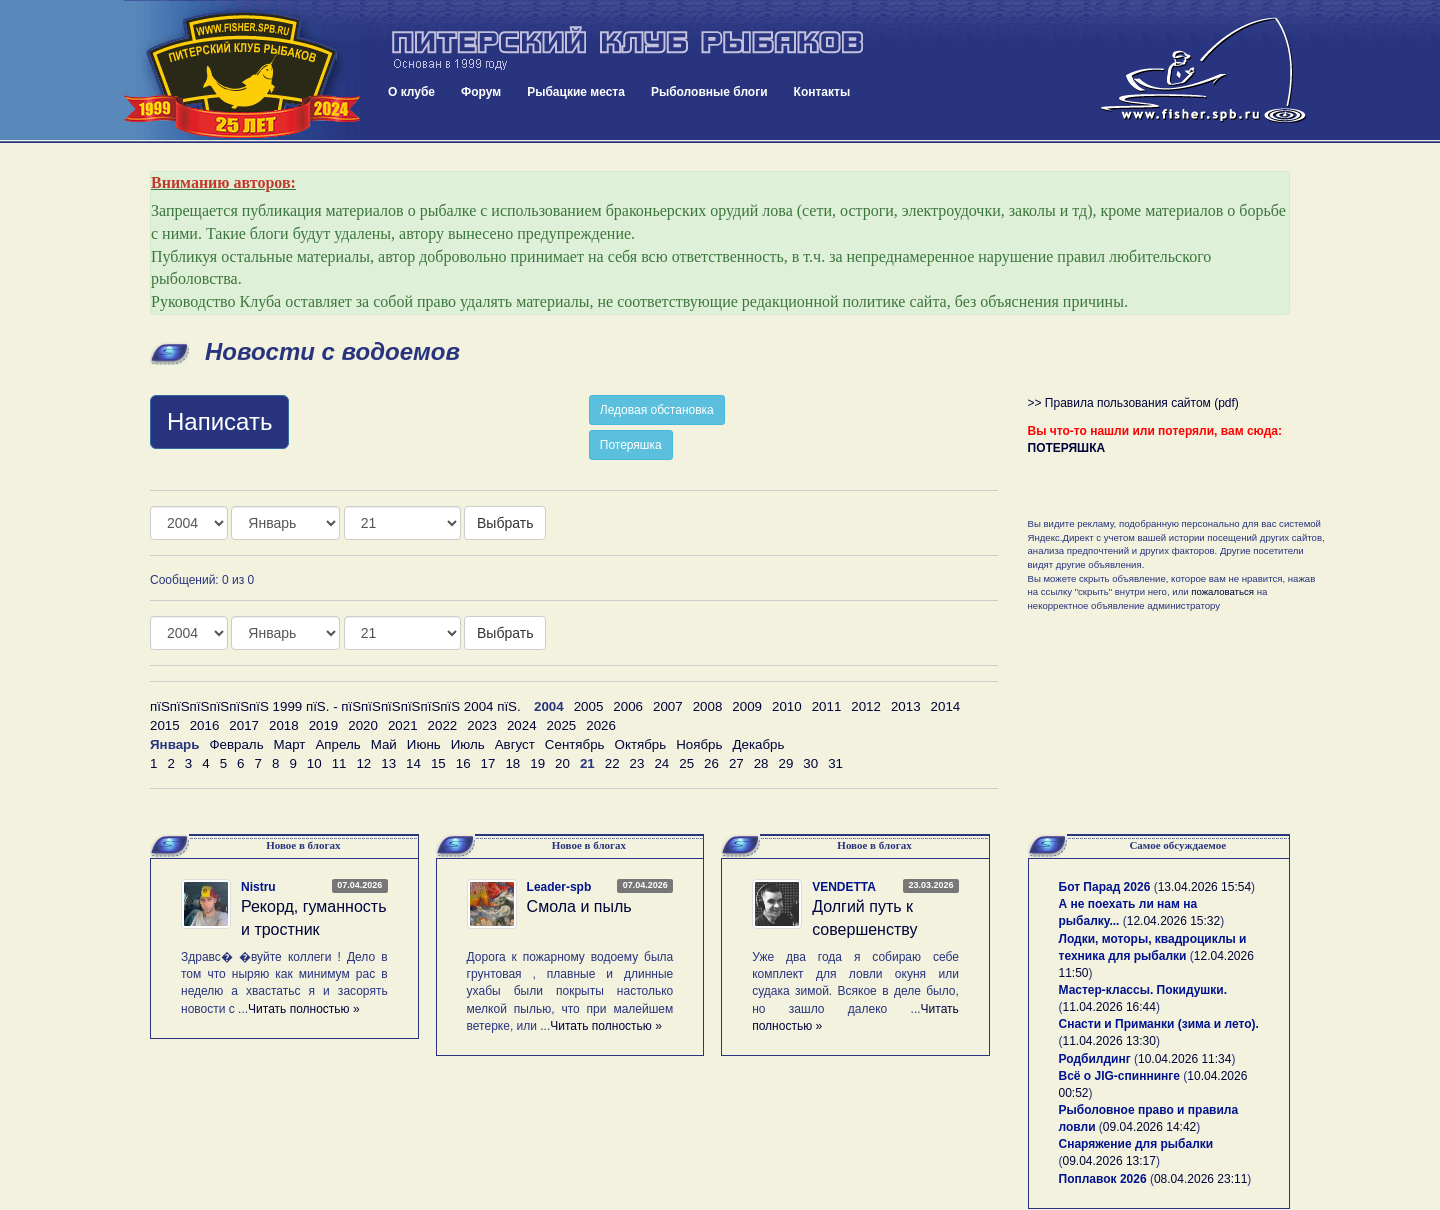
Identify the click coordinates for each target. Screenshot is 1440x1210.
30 (810, 763)
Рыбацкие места (576, 92)
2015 (165, 725)
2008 (708, 706)
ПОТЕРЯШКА (1067, 448)
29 (786, 763)
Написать (219, 421)
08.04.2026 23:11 (1200, 1179)
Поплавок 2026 (1103, 1179)
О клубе (411, 92)
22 (612, 763)
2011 (827, 706)
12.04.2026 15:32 (1173, 921)
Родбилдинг (1095, 1059)
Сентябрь (575, 744)
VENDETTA (844, 887)
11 (339, 763)
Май (384, 744)
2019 (324, 725)
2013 (906, 706)
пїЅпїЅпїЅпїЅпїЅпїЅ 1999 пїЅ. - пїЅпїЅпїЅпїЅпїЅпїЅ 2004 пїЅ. (335, 706)
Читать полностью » (304, 1009)
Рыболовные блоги (709, 92)
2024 (522, 725)
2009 (747, 706)
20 (562, 763)
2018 (284, 725)
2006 (628, 706)
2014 (946, 706)
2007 (668, 706)
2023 (482, 725)
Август (515, 744)
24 (661, 763)
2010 (787, 706)
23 (637, 763)
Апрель (337, 744)
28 (761, 763)
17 (488, 763)
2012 (866, 706)
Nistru (258, 887)
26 (711, 763)
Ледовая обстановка (657, 410)
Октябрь (641, 744)
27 (736, 763)
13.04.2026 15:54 (1204, 887)
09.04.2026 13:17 (1109, 1161)
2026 (601, 725)
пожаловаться (1222, 591)
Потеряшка (631, 445)
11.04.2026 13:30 (1109, 1041)
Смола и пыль (579, 906)
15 (438, 763)
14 (413, 763)
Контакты (822, 92)
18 (512, 763)
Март (290, 744)
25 (686, 763)
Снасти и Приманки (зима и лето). (1159, 1024)
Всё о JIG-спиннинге (1119, 1076)
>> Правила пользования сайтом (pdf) (1133, 403)
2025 (562, 725)
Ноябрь (699, 744)
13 (388, 763)
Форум (481, 92)
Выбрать (505, 523)
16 (463, 763)
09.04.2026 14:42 (1149, 1127)
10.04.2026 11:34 (1184, 1059)
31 (835, 763)
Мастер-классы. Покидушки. (1143, 990)
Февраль (236, 744)
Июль (468, 744)
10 (314, 763)
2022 (443, 725)
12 (363, 763)
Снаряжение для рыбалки (1136, 1144)
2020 (363, 725)
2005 (589, 706)
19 (537, 763)
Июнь (424, 744)
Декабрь (758, 744)
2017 (244, 725)
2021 (403, 725)
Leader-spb (559, 887)
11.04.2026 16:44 (1109, 1007)
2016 (205, 725)
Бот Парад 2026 (1105, 887)
